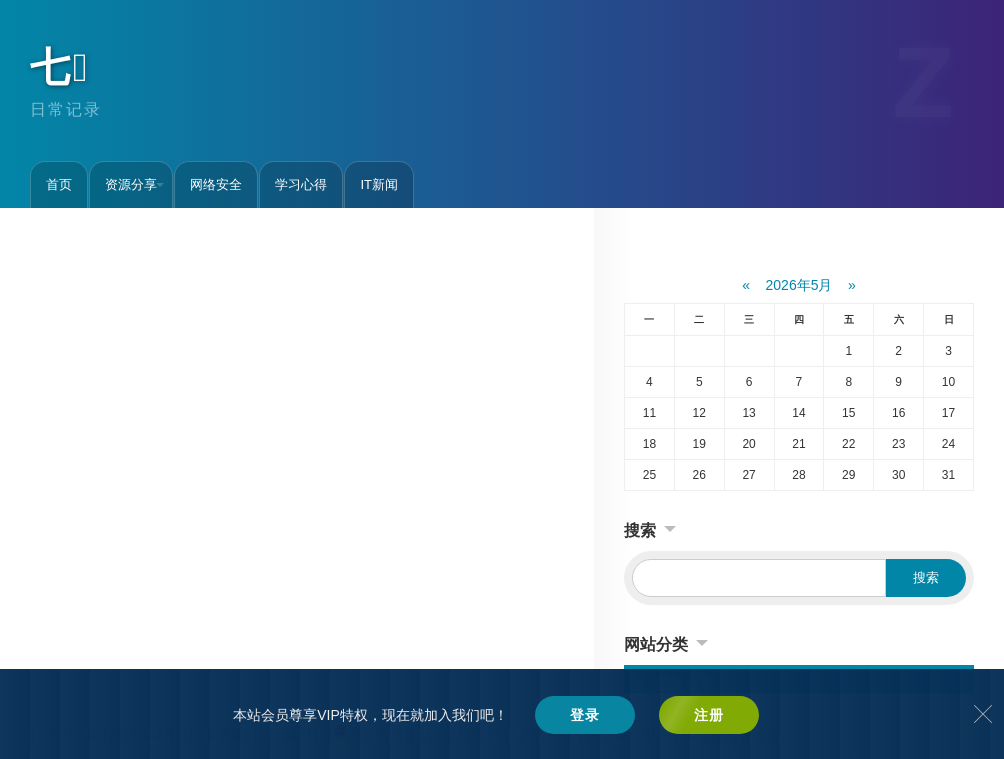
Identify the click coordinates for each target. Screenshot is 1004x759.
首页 (59, 184)
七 (60, 67)
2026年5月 (799, 285)
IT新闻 (379, 184)
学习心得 (301, 184)
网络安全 (216, 184)
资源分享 (134, 184)
